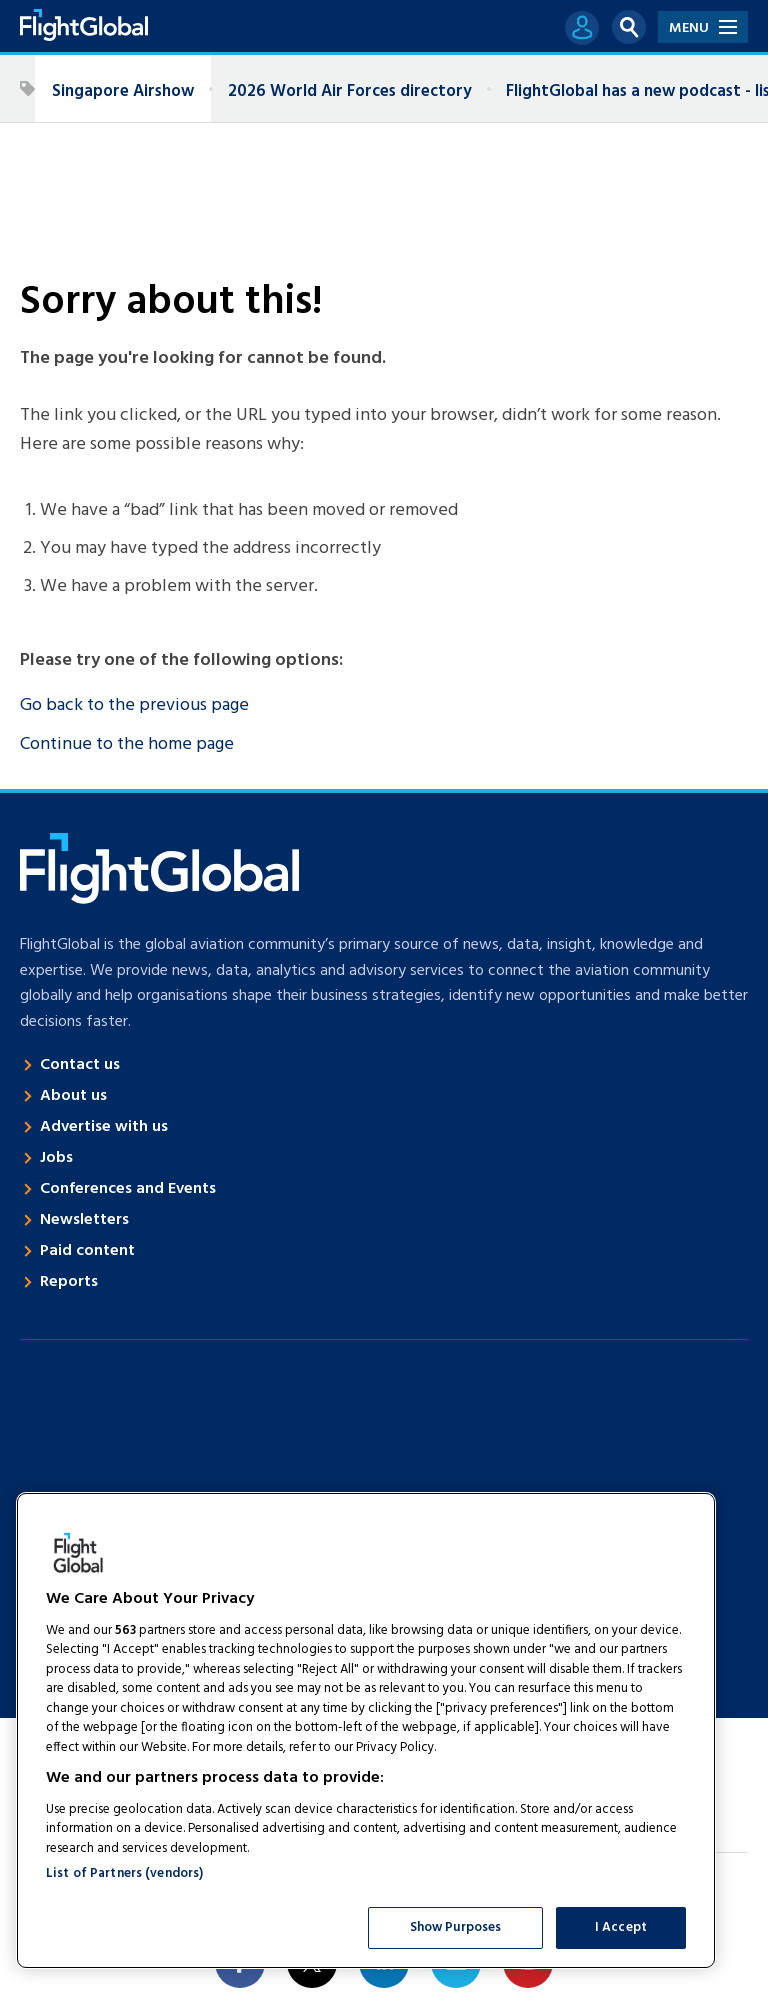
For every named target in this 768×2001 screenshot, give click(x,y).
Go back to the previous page (134, 705)
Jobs (56, 1158)
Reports (69, 1282)
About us (73, 1096)
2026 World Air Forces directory (350, 91)
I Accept (621, 1927)
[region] (366, 1730)
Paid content (87, 1251)
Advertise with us (104, 1127)
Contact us (80, 1065)
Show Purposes (456, 1927)
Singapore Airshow (123, 91)
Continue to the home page (127, 744)
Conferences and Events (128, 1189)
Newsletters (84, 1220)
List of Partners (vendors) (124, 1873)
